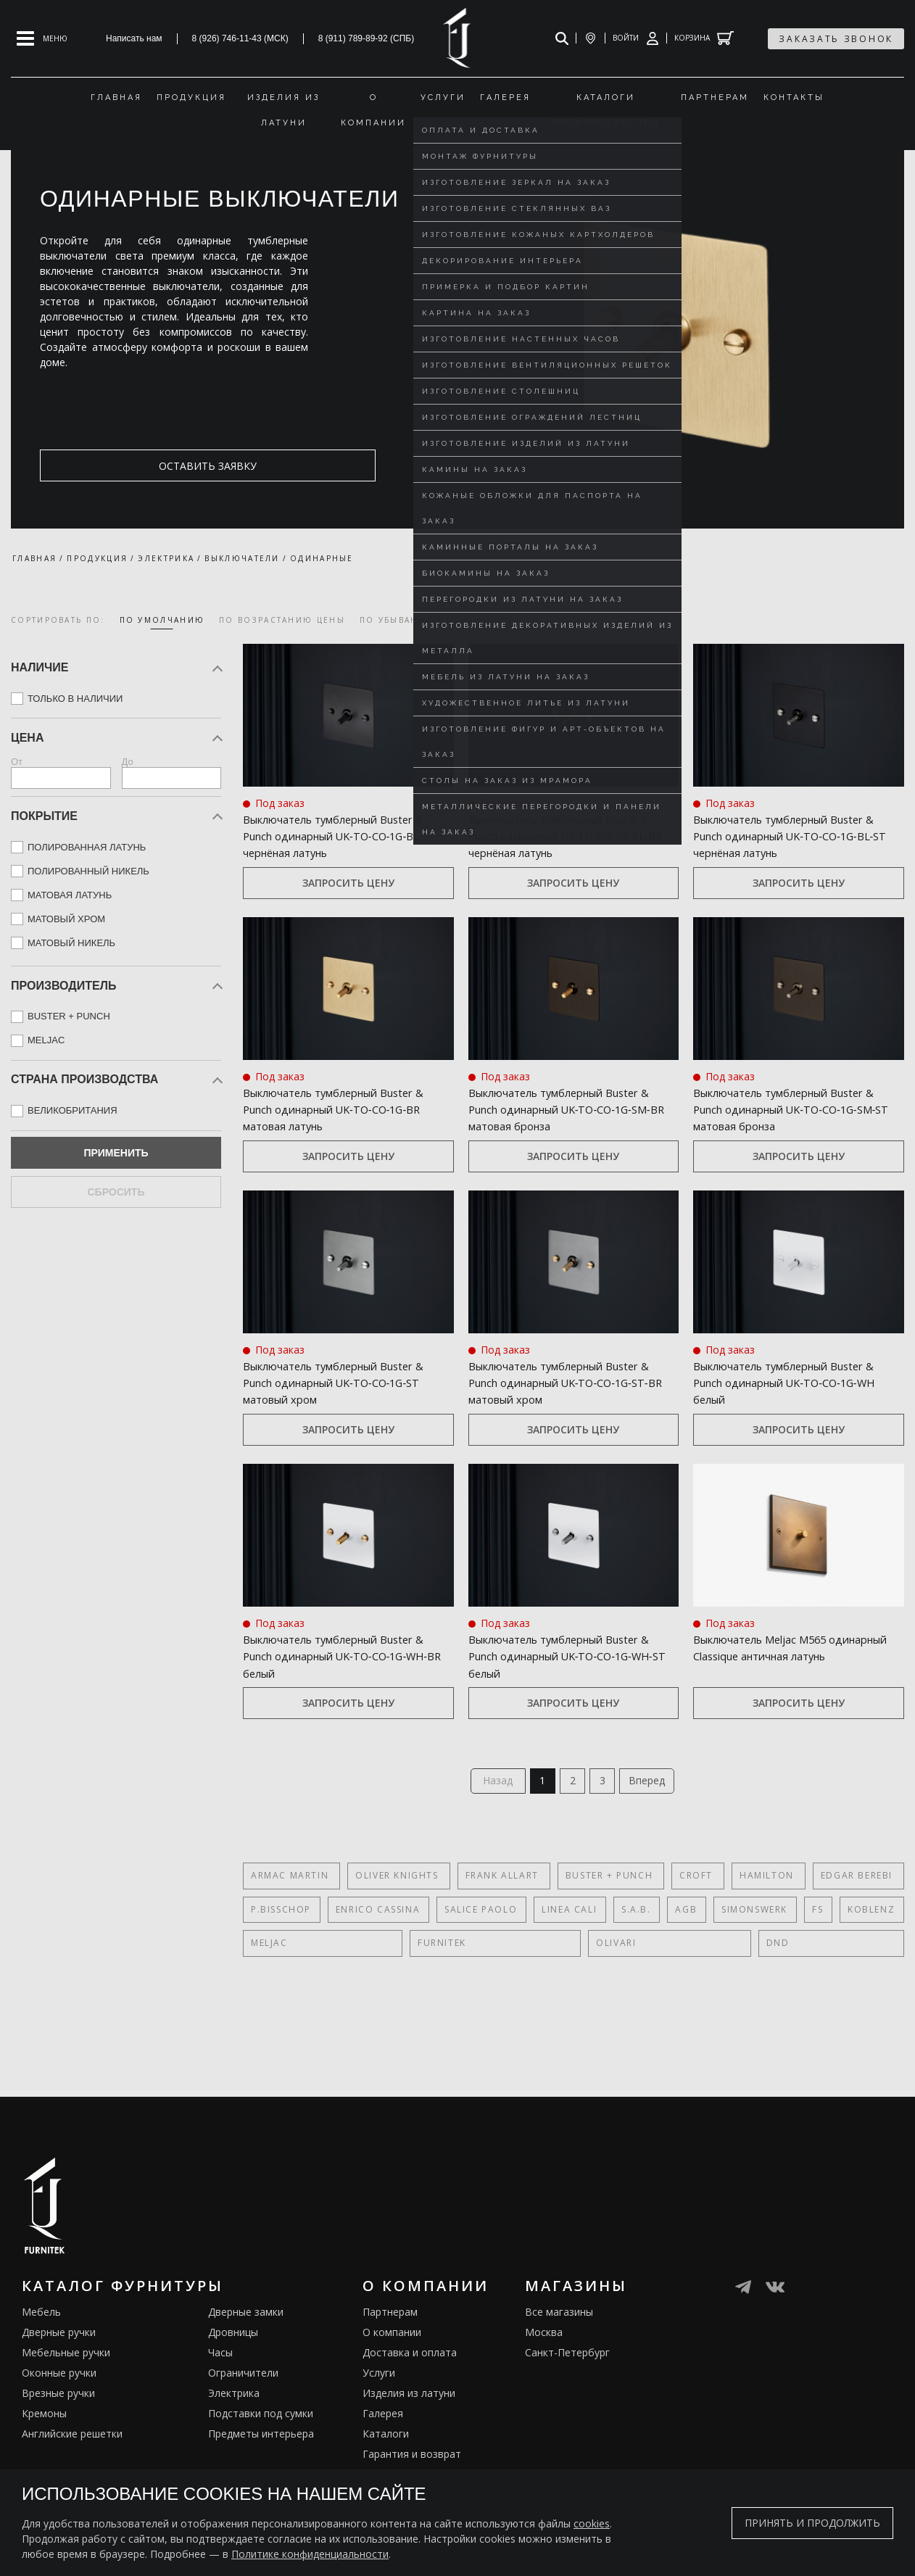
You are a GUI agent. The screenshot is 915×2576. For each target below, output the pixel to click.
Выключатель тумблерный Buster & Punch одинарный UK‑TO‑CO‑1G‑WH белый (782, 1415)
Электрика (234, 2450)
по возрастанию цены (282, 620)
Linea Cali (565, 1966)
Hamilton (748, 1932)
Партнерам (390, 2369)
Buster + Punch (598, 1932)
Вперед (657, 1835)
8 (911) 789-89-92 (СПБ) (366, 38)
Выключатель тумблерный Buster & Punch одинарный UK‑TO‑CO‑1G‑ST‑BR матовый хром (563, 1424)
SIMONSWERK (746, 1966)
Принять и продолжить (812, 2523)
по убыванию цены (414, 620)
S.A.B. (631, 1966)
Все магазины (559, 2369)
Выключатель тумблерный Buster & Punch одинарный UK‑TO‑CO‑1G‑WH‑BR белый (332, 1706)
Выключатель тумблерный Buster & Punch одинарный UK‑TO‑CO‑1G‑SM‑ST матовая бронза (786, 1134)
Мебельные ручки (66, 2409)
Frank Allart (494, 1932)
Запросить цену (348, 900)
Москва (544, 2389)
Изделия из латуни (409, 2450)
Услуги (379, 2430)
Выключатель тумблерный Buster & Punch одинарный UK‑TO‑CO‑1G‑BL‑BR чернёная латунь (564, 844)
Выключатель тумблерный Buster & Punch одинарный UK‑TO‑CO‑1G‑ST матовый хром (346, 1415)
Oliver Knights (393, 1932)
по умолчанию (162, 620)
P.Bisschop (281, 1966)
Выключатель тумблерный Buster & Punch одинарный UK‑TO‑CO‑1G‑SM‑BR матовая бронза (562, 1134)
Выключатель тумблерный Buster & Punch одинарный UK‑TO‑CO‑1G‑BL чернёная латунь (332, 844)
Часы (220, 2409)
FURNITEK (335, 2000)
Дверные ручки (59, 2389)
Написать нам (134, 38)
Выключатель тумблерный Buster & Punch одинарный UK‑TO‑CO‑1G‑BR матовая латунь (332, 1134)
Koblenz (860, 1966)
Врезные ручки (58, 2450)
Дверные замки (245, 2369)
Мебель (41, 2369)
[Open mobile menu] (42, 38)
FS (808, 1966)
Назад (488, 1835)
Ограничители (243, 2430)
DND (457, 2000)
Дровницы (233, 2389)
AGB (679, 1966)
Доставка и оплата (410, 2409)
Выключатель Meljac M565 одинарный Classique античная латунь (796, 1706)
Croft (681, 1932)
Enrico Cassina (376, 1966)
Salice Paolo (478, 1966)
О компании (392, 2389)
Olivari (402, 2000)
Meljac (269, 2000)
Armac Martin (289, 1932)
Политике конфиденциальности (310, 2554)
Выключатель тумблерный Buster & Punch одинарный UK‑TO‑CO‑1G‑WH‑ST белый (557, 1706)
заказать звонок (836, 39)
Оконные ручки (59, 2430)
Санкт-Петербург (567, 2409)
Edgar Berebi (835, 1932)
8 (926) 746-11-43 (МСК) (240, 38)
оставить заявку (110, 466)
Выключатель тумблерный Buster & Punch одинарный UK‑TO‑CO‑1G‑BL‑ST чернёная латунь (789, 844)
